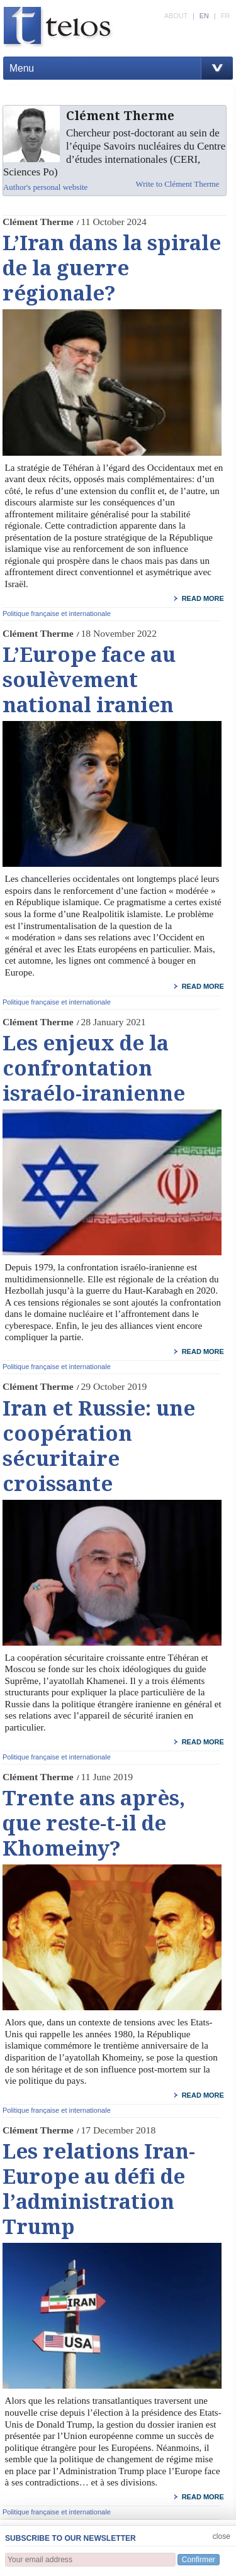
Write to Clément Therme (177, 184)
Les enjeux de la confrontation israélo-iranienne (94, 1069)
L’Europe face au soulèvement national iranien (89, 680)
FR (225, 15)
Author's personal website (45, 187)
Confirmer (198, 2559)
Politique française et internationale (57, 613)
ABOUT (176, 15)
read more (203, 598)
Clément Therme (38, 221)
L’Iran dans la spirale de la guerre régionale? (112, 268)
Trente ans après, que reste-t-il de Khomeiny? (94, 1823)
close (221, 2536)
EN (204, 15)
